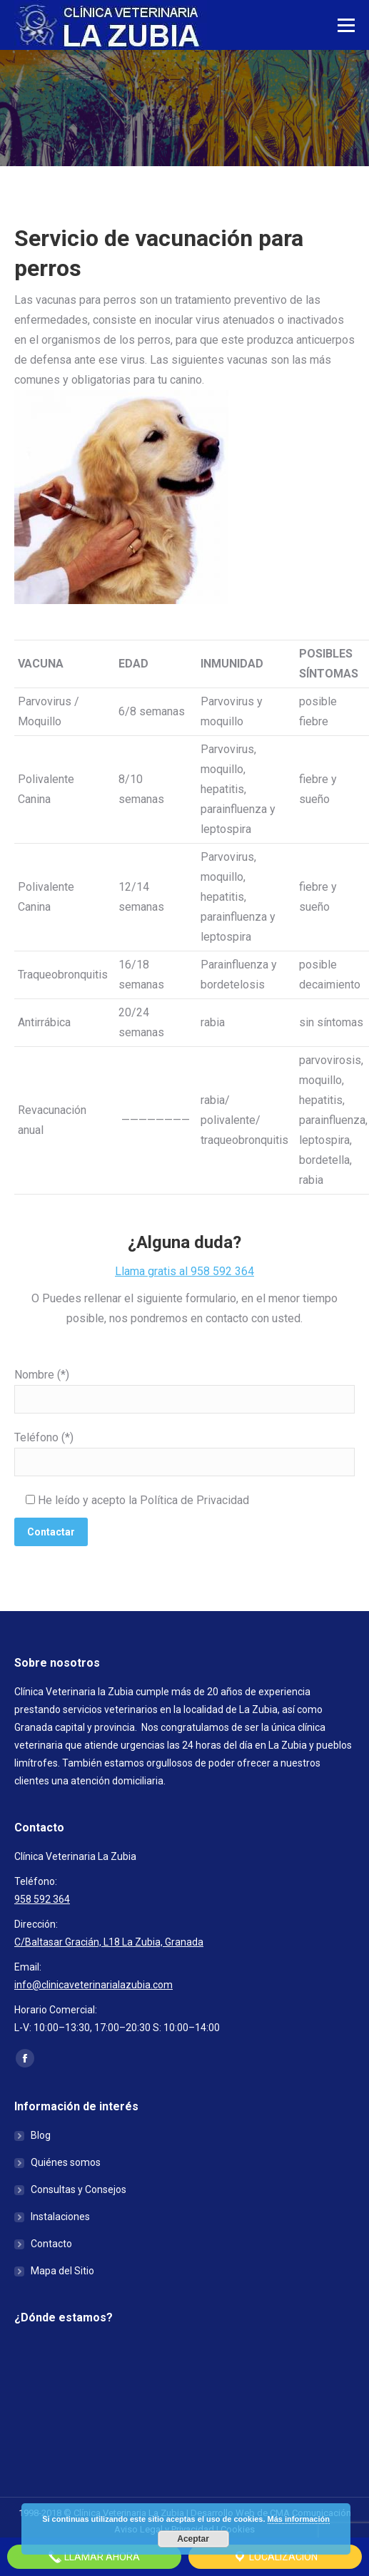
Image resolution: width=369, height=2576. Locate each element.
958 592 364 (42, 1899)
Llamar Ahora (94, 2557)
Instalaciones (60, 2216)
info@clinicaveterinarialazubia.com (93, 1984)
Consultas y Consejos (78, 2189)
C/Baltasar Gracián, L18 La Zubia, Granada (108, 1942)
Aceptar (193, 2539)
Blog (41, 2135)
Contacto (51, 2243)
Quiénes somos (66, 2162)
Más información (299, 2519)
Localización (275, 2557)
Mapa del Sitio (62, 2270)
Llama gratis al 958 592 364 (184, 1271)
